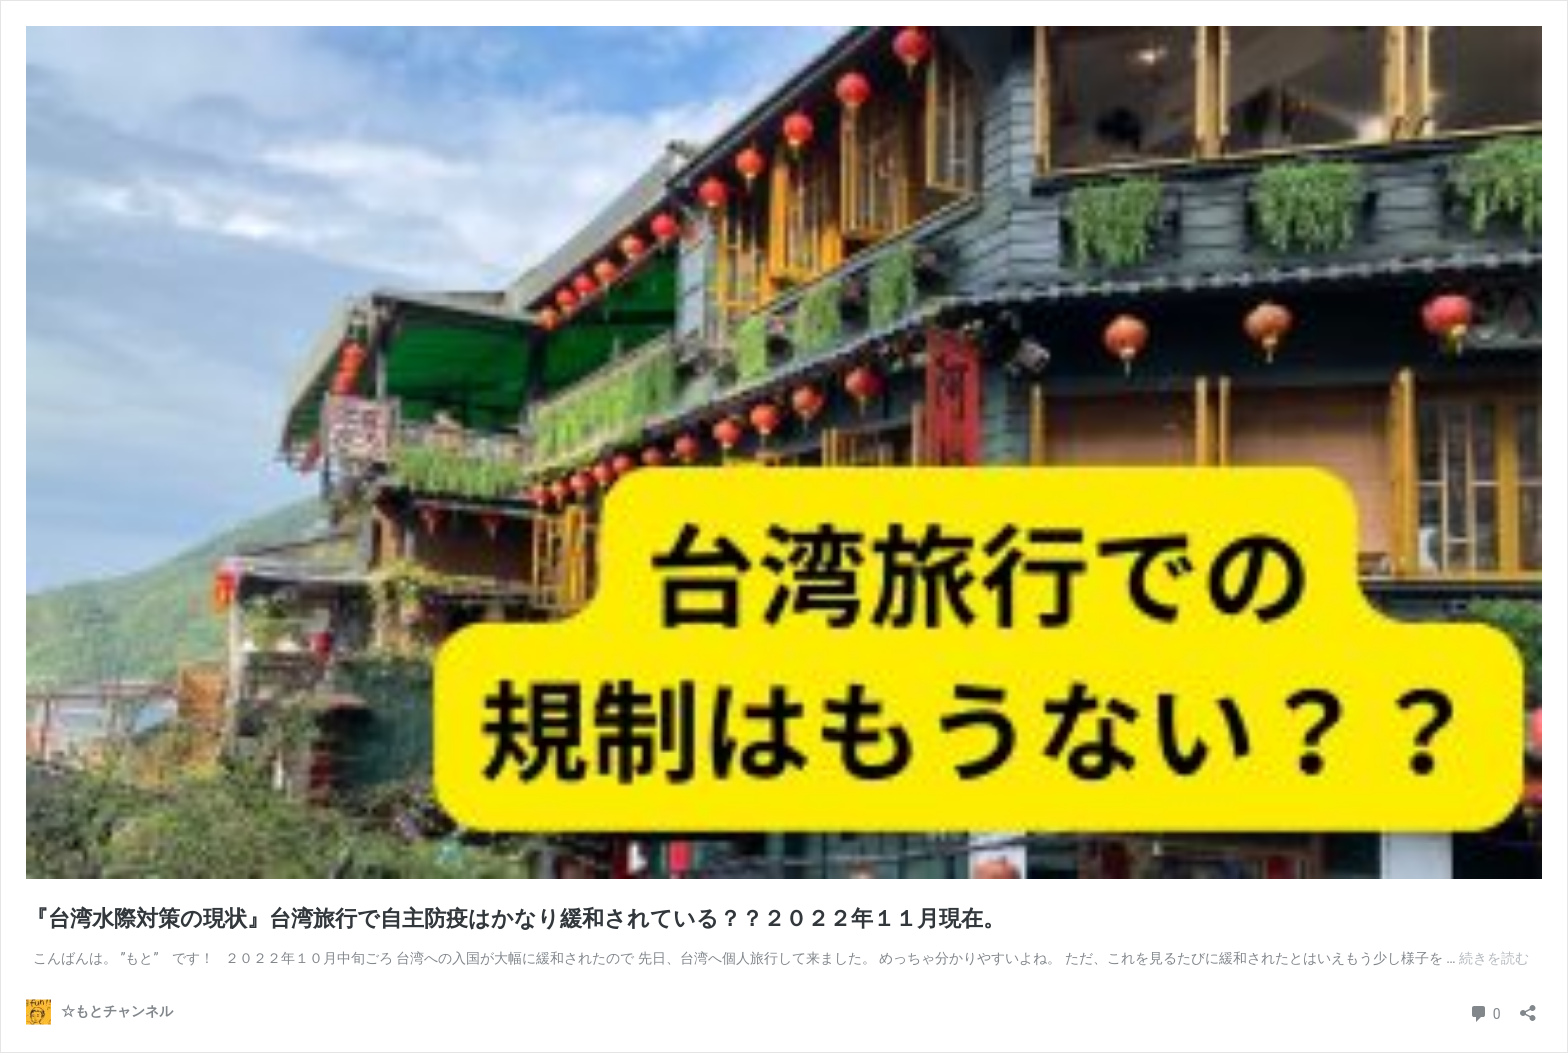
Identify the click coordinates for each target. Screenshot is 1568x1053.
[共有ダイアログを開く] (1528, 1006)
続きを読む (1494, 958)
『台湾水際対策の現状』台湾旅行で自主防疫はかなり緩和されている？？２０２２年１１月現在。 (515, 918)
